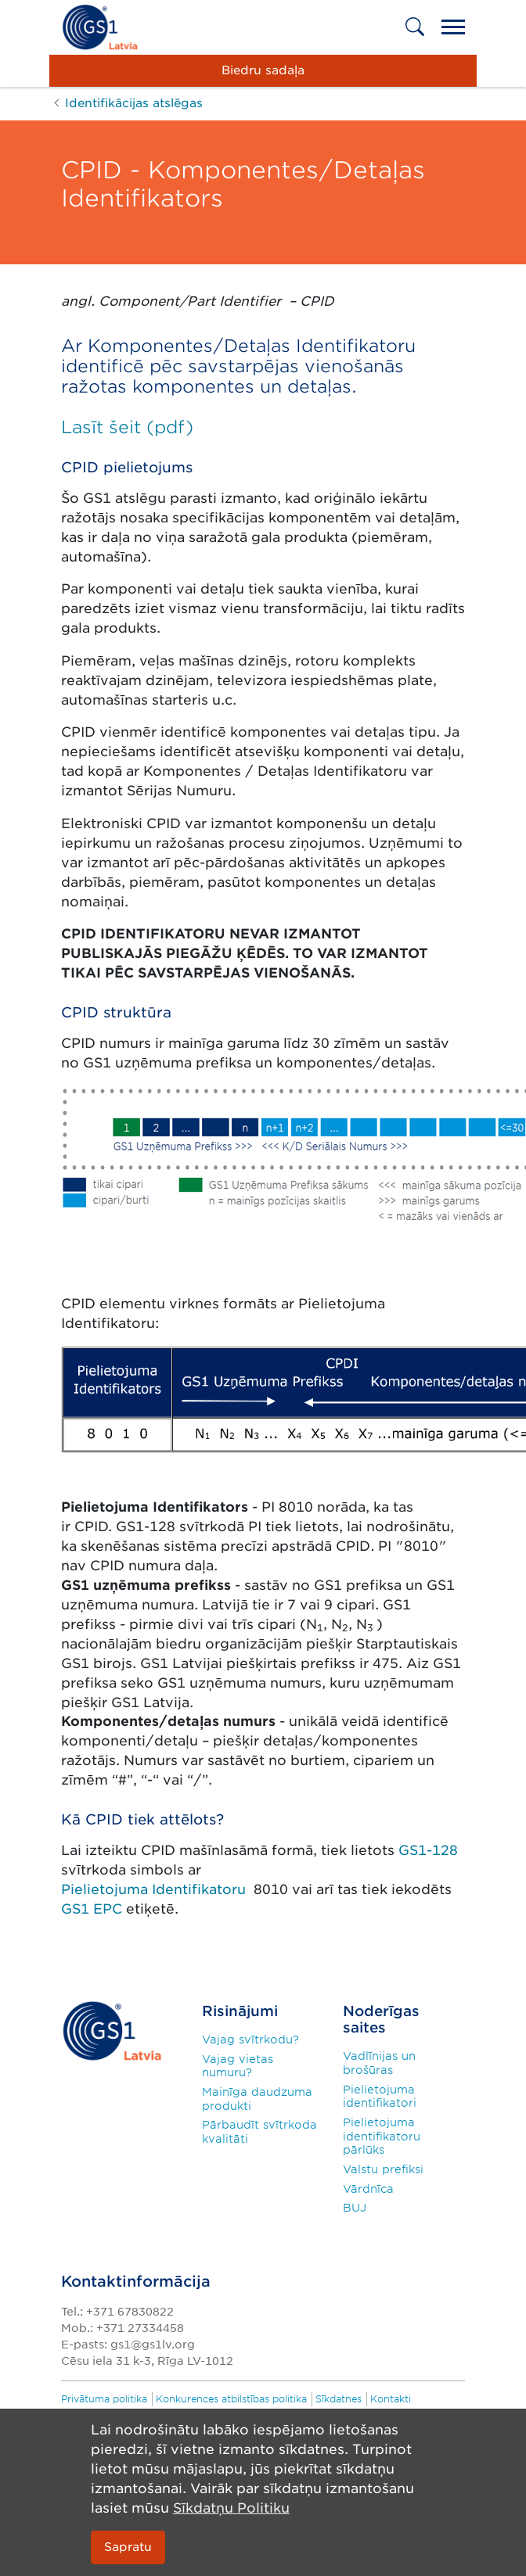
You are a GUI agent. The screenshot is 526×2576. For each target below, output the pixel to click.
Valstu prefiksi (383, 2169)
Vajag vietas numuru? (237, 2066)
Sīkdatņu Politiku (231, 2508)
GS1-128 (428, 1850)
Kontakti (390, 2399)
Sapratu (128, 2546)
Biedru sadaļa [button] (263, 70)
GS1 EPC (93, 1909)
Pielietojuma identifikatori (379, 2096)
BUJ (354, 2207)
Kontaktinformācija (136, 2282)
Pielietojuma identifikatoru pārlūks (381, 2136)
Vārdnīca (368, 2189)
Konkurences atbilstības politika (231, 2399)
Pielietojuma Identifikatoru (155, 1889)
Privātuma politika (104, 2399)
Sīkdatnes (338, 2399)
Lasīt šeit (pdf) (127, 427)
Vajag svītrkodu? (250, 2039)
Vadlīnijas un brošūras (379, 2063)
